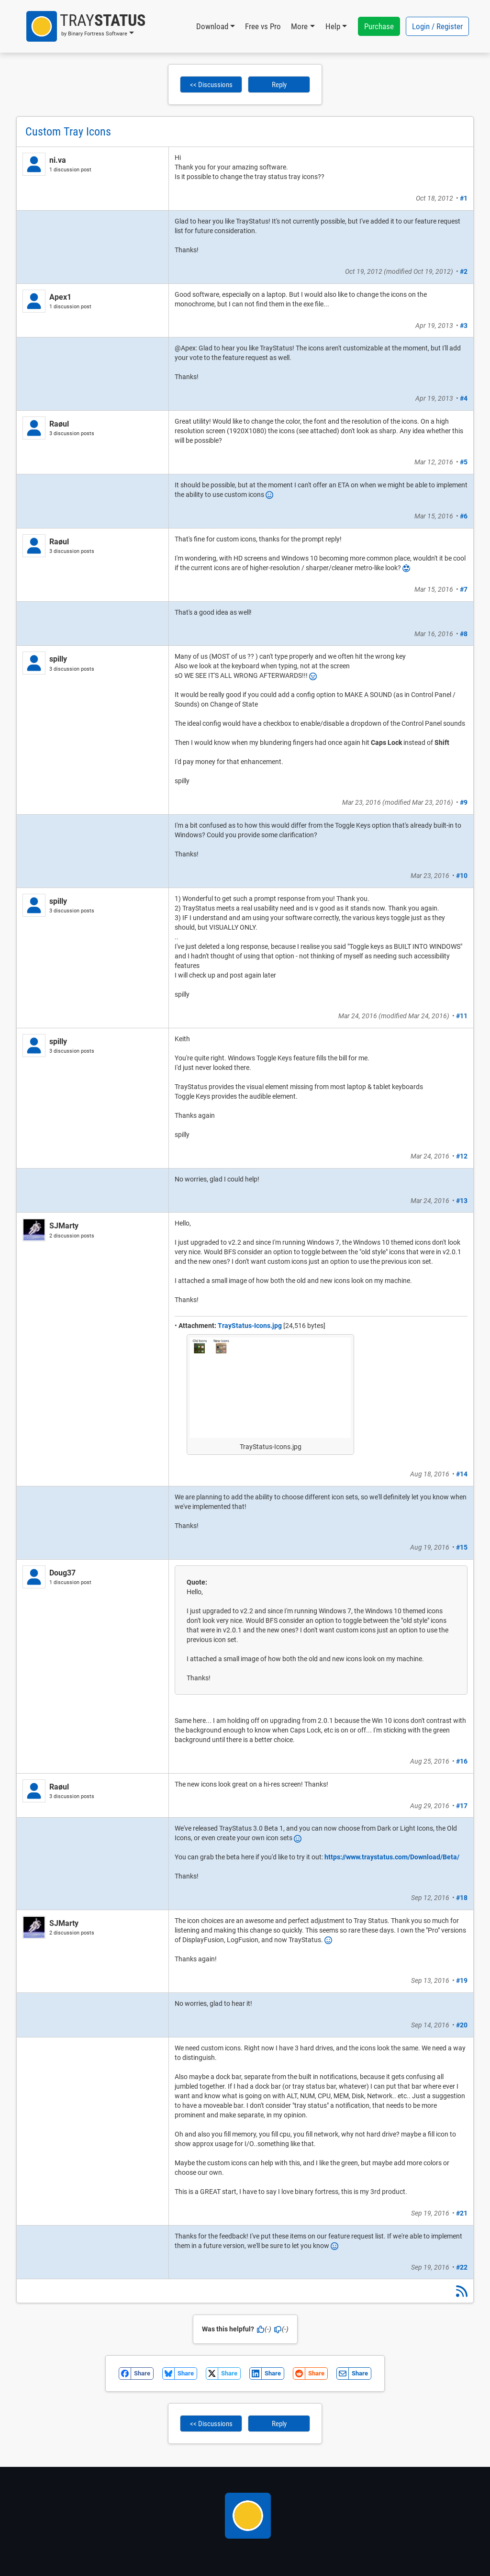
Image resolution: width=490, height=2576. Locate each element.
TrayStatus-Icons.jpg (250, 1325)
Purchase (379, 26)
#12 (462, 1156)
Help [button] (332, 26)
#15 (462, 1547)
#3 (464, 325)
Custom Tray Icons (68, 131)
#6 (464, 516)
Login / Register (437, 26)
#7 (464, 589)
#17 (462, 1806)
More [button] (299, 26)
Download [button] (212, 26)
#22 (462, 2267)
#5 (464, 462)
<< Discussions (211, 84)
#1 (464, 198)
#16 (462, 1761)
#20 (462, 2025)
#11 (462, 1016)
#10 (462, 875)
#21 (462, 2213)
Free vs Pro (263, 26)
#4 (464, 398)
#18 (462, 1897)
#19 (462, 1980)
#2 (464, 271)
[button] (86, 26)
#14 (462, 1474)
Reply (279, 84)
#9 (464, 802)
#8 (464, 634)
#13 (462, 1200)
